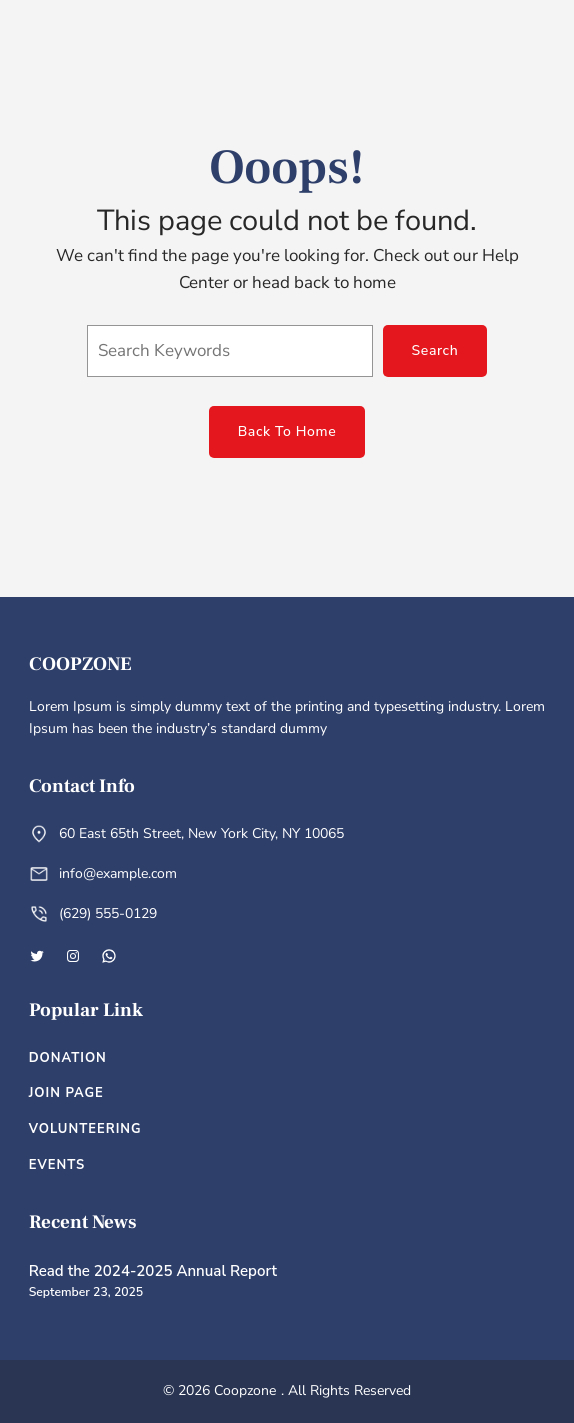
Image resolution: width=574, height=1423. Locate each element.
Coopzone (80, 664)
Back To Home (287, 431)
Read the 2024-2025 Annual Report (153, 1271)
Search (435, 350)
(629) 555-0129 (108, 913)
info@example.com (118, 873)
